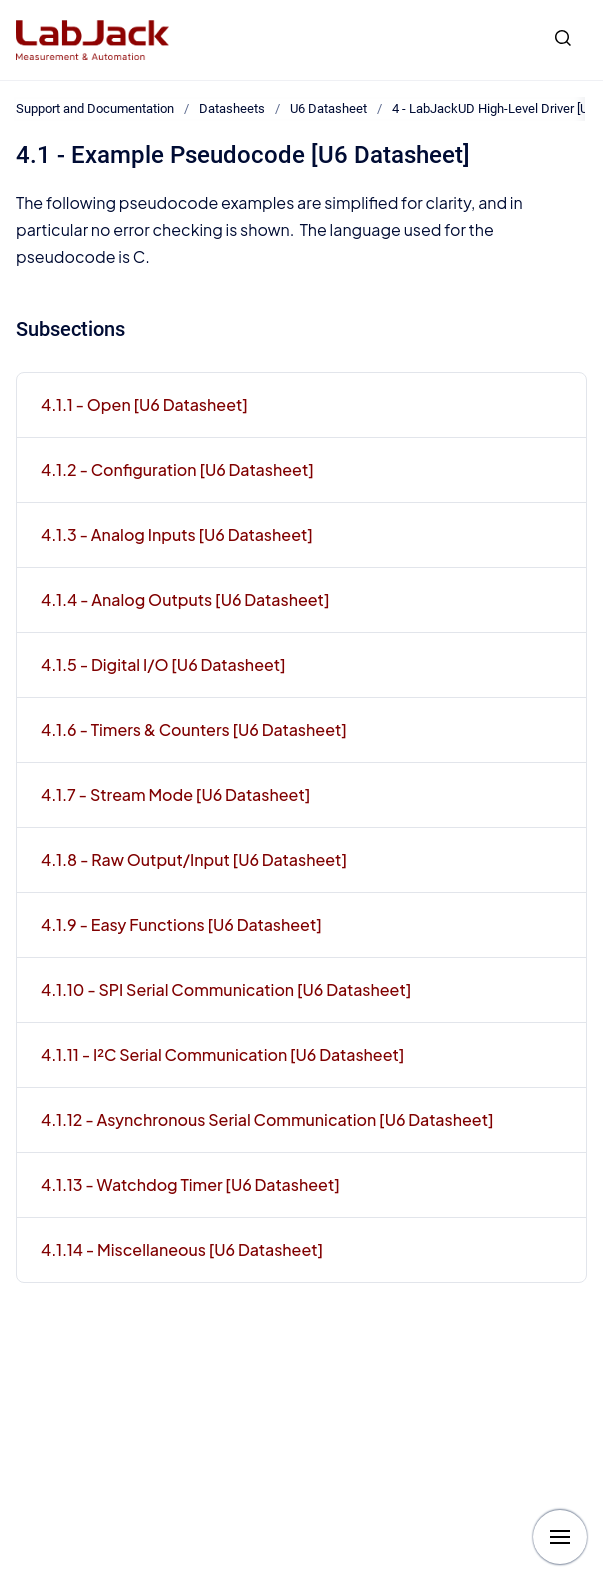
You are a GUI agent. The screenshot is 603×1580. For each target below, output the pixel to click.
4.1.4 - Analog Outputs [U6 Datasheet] (185, 599)
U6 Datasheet (328, 108)
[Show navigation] (560, 1537)
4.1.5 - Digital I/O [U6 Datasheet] (163, 664)
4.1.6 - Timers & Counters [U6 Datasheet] (194, 729)
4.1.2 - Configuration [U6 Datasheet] (177, 469)
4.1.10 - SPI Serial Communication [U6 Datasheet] (226, 989)
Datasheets (232, 108)
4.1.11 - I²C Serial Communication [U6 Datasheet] (222, 1054)
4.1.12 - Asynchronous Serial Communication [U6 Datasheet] (267, 1119)
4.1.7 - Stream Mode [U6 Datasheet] (175, 794)
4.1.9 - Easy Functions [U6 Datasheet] (181, 924)
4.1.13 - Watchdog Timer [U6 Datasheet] (190, 1184)
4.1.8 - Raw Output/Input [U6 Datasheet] (194, 859)
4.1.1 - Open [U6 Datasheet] (144, 404)
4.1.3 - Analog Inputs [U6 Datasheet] (177, 534)
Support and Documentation (95, 108)
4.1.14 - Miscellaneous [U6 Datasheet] (182, 1249)
